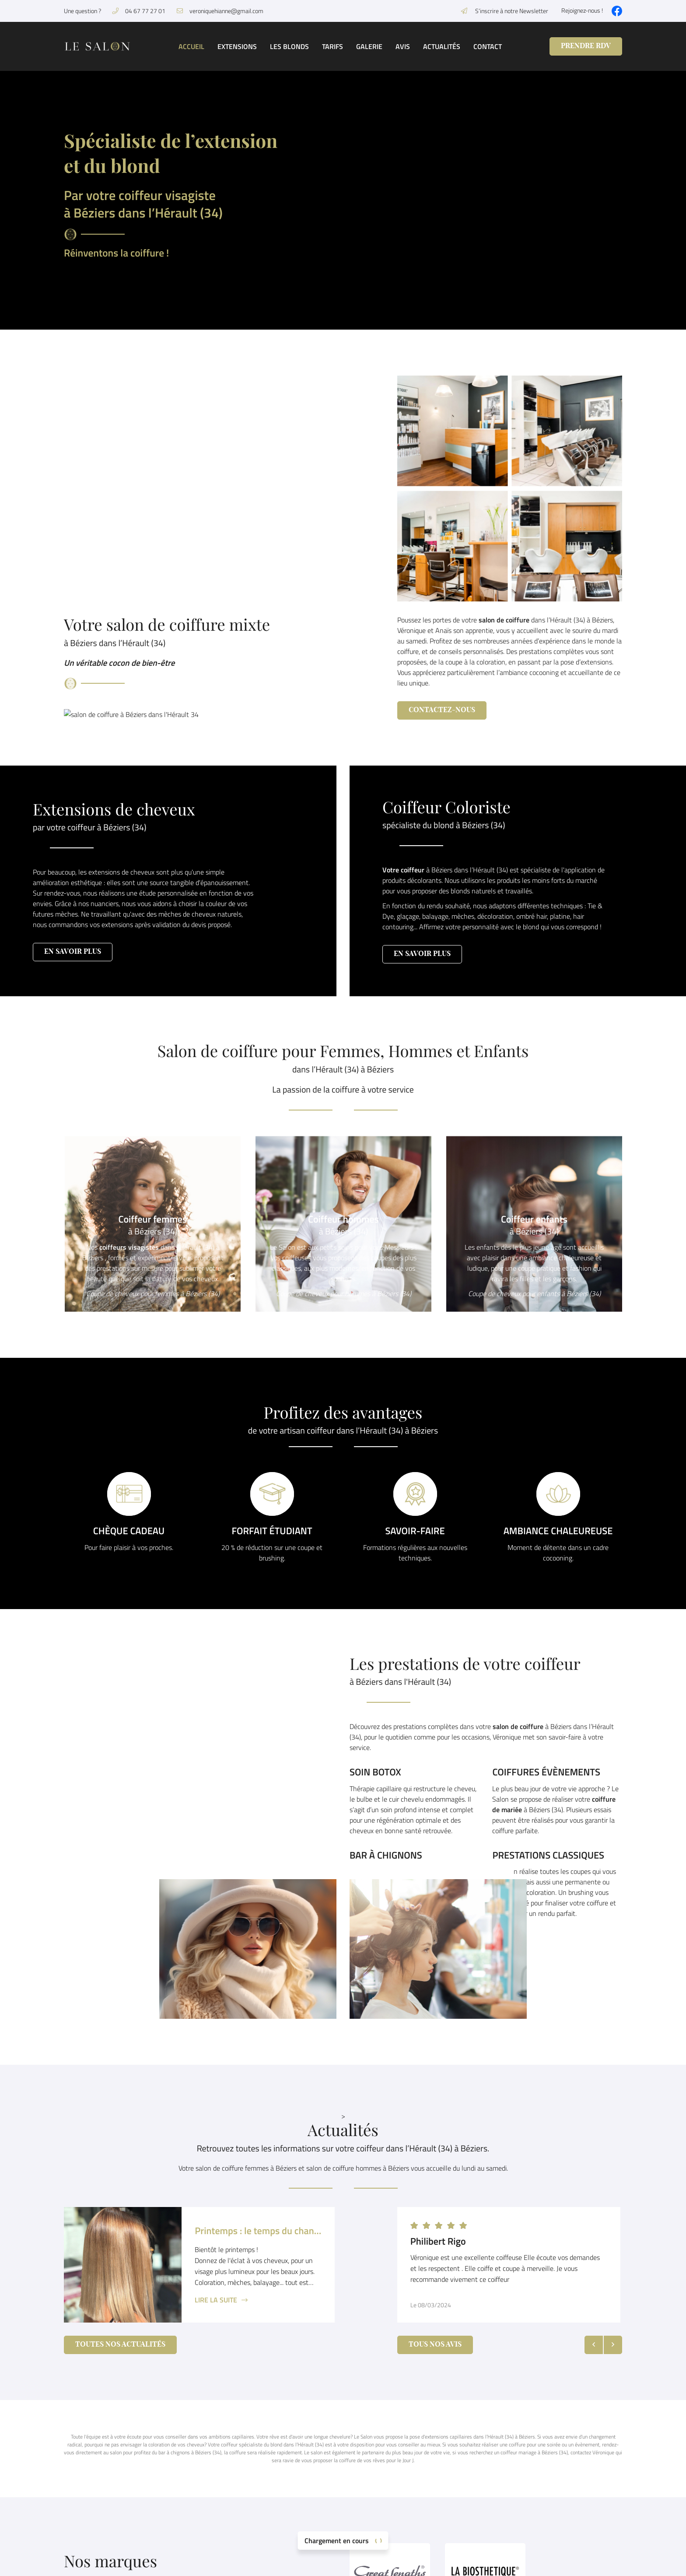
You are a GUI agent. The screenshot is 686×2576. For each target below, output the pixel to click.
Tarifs (332, 46)
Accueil (191, 46)
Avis (403, 46)
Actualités (441, 46)
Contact (487, 46)
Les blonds (289, 46)
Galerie (369, 46)
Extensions (237, 46)
